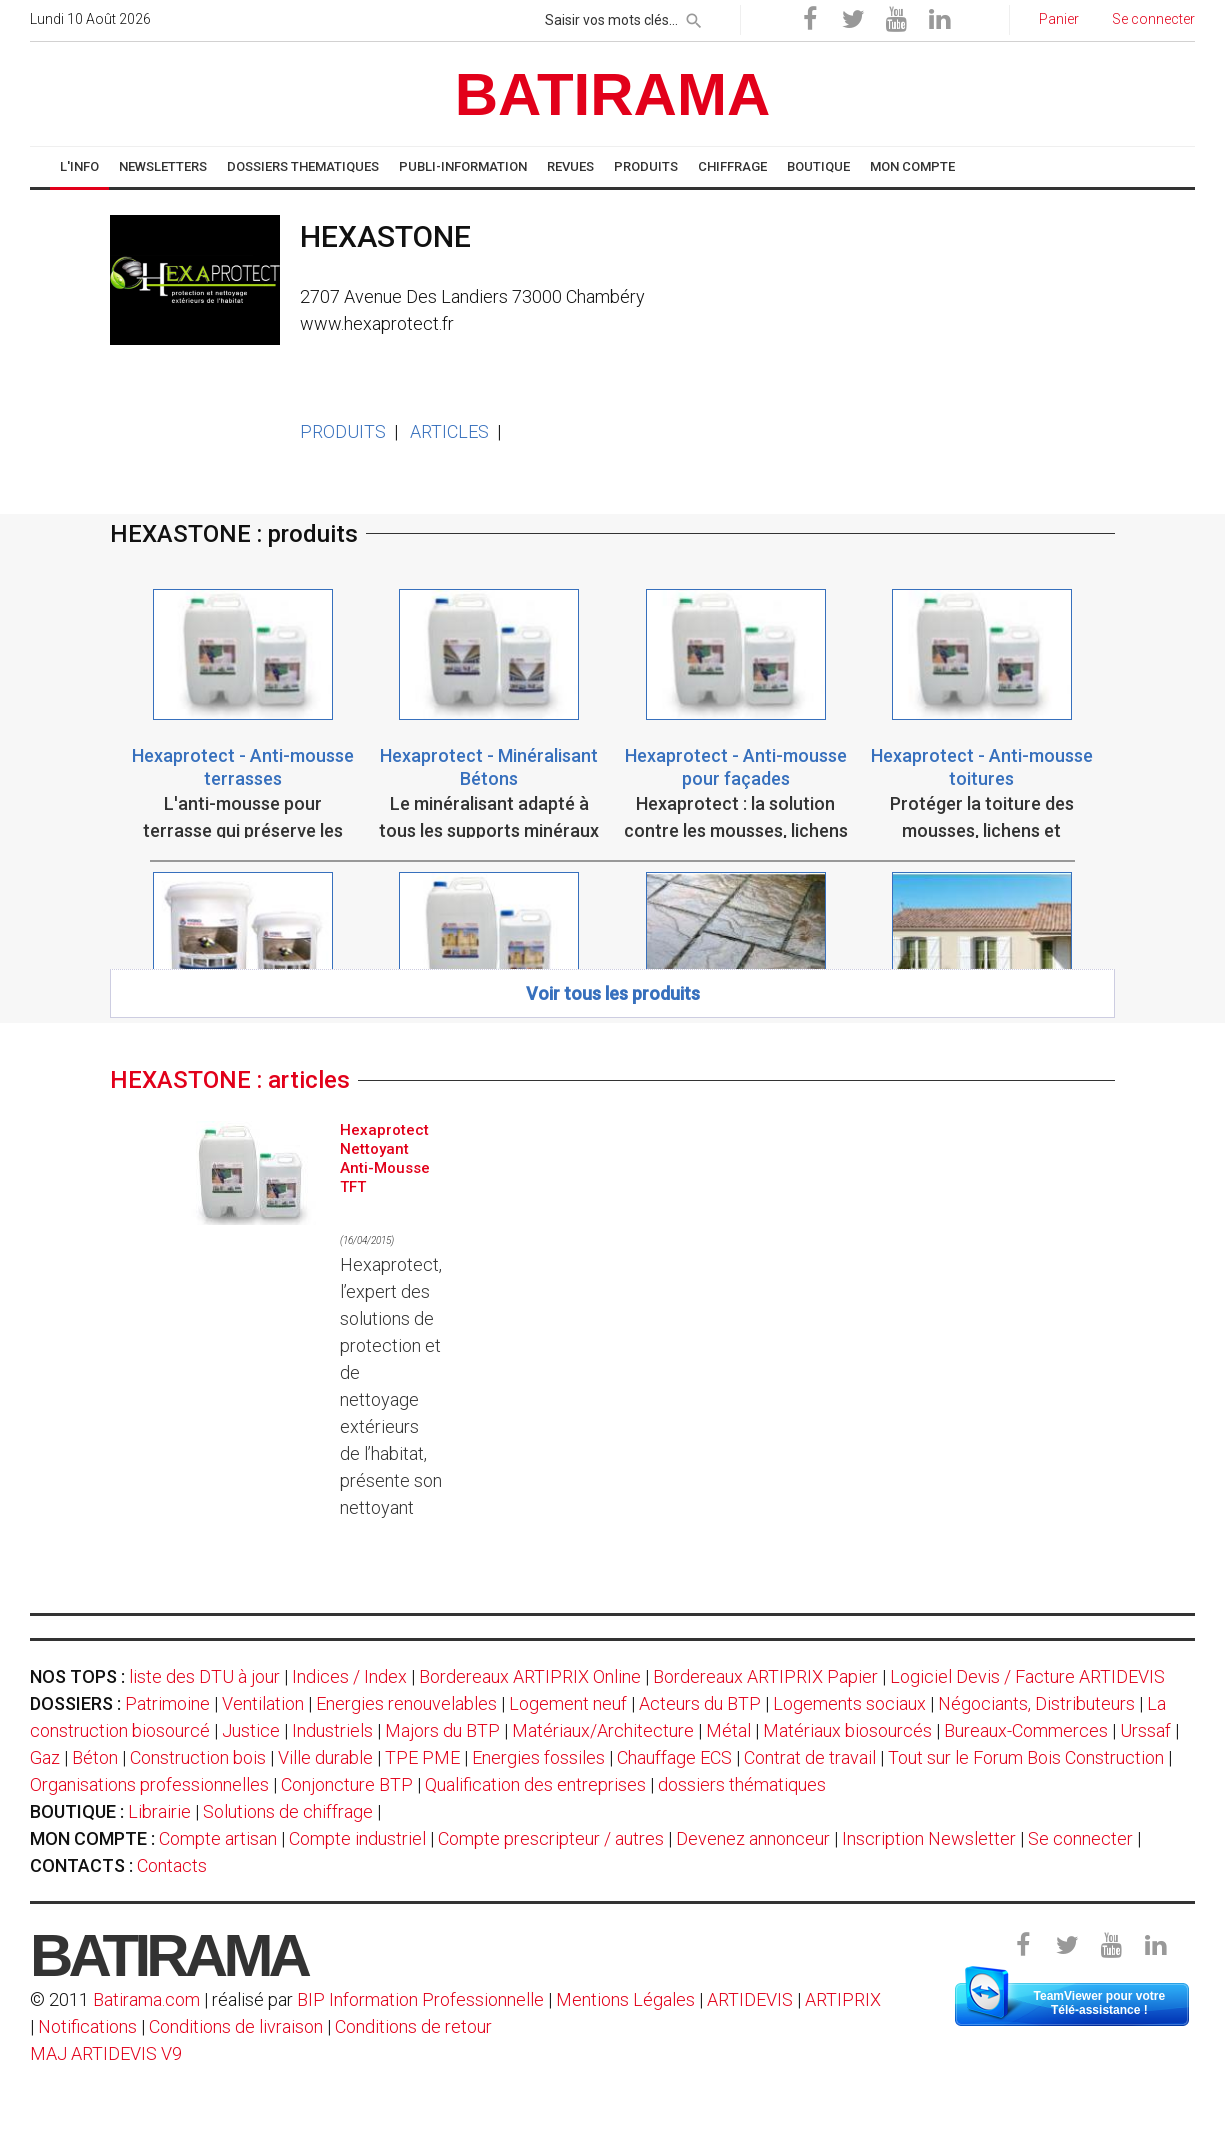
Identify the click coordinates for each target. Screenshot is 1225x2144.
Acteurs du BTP (700, 1703)
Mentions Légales (625, 1999)
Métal (728, 1730)
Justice (251, 1730)
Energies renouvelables (406, 1703)
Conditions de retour (413, 2026)
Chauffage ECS (674, 1757)
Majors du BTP (442, 1730)
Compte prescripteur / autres (551, 1838)
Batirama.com (146, 1999)
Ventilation (263, 1703)
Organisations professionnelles (149, 1784)
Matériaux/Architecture (603, 1730)
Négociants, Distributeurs (1036, 1703)
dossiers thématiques (742, 1784)
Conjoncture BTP (347, 1784)
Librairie (159, 1811)
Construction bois (198, 1757)
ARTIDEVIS (750, 1999)
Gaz (45, 1757)
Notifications (89, 2026)
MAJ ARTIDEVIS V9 (106, 2053)
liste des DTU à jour (204, 1676)
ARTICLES (449, 431)
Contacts (172, 1865)
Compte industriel (357, 1838)
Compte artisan (218, 1838)
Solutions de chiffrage (288, 1811)
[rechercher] (694, 17)
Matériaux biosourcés (847, 1730)
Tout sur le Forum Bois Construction (1026, 1757)
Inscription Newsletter (929, 1838)
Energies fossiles (538, 1757)
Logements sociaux (849, 1703)
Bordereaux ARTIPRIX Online (530, 1676)
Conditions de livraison (236, 2026)
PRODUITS (343, 431)
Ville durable (325, 1757)
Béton (95, 1757)
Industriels (332, 1730)
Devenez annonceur (753, 1838)
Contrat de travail (810, 1757)
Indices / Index (349, 1676)
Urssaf (1145, 1730)
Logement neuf (568, 1703)
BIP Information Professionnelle (420, 1999)
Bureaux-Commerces (1026, 1730)
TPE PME (422, 1757)
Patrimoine (167, 1703)
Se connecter (1080, 1838)
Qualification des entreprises (535, 1784)
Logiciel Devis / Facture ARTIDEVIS (1027, 1676)
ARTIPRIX (843, 1999)
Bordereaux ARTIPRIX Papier (765, 1676)
